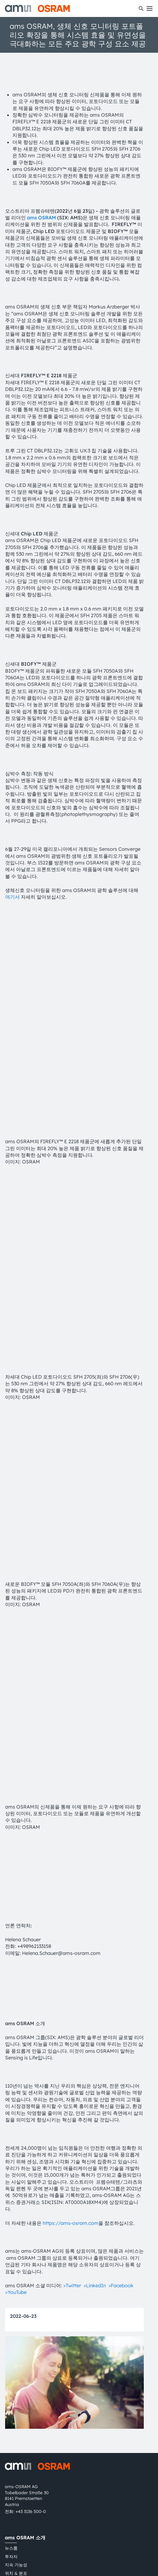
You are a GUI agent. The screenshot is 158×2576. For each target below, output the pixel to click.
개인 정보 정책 (19, 2521)
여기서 (12, 897)
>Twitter (72, 2073)
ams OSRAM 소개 (25, 2325)
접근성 (11, 2377)
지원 (10, 2398)
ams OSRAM (41, 218)
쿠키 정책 (106, 2521)
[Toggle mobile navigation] (149, 8)
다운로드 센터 (18, 2416)
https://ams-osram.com (70, 2010)
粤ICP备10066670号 (24, 2532)
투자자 (11, 2344)
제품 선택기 (16, 2408)
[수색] (141, 8)
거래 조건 (70, 2521)
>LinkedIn (95, 2073)
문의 (9, 2433)
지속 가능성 (16, 2352)
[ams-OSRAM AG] (37, 8)
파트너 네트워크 (20, 2450)
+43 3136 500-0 (30, 2299)
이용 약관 (47, 2521)
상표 (88, 2521)
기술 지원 (14, 2442)
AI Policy (129, 2521)
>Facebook (120, 2073)
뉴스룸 (11, 2335)
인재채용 (13, 2369)
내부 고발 (14, 2458)
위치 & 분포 (16, 2361)
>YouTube (16, 2080)
